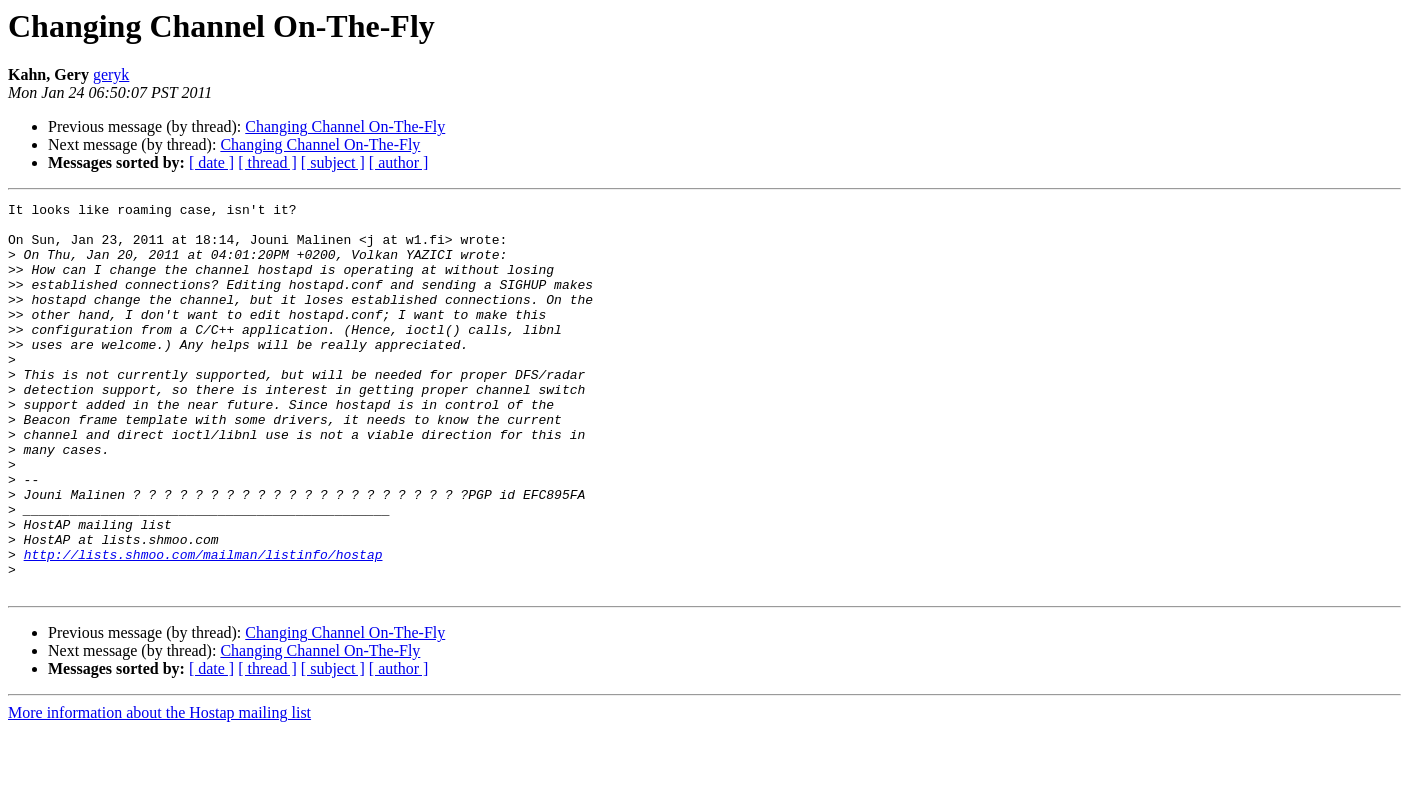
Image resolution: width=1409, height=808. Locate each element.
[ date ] (211, 162)
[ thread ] (267, 162)
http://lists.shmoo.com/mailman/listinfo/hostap (203, 626)
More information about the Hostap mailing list (159, 790)
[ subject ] (333, 162)
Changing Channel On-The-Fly (345, 126)
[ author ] (399, 162)
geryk (111, 74)
